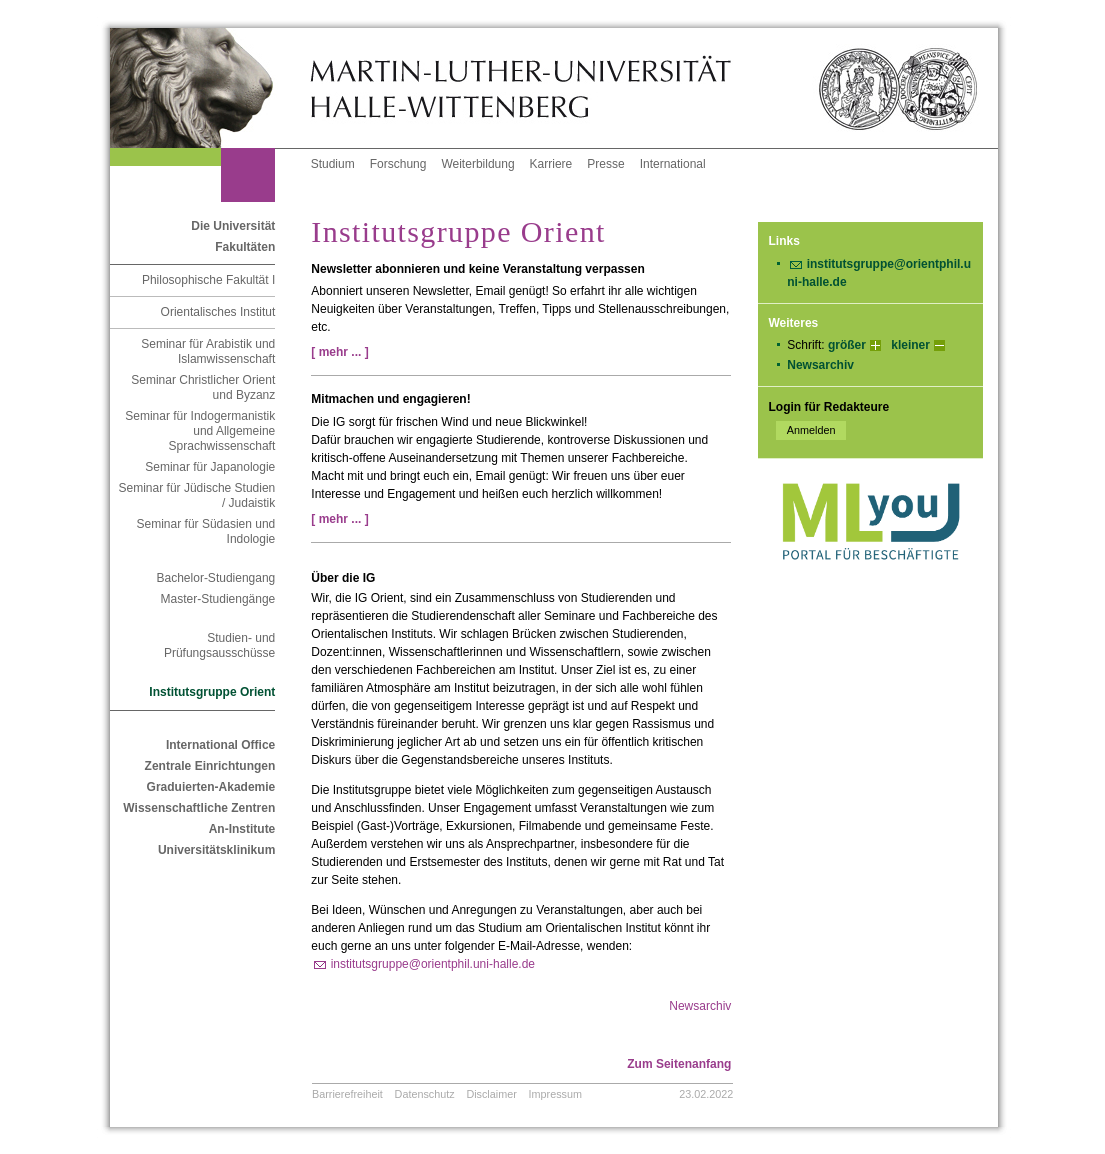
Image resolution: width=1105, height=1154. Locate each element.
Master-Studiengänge (218, 599)
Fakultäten (245, 247)
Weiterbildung (477, 164)
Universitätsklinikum (216, 850)
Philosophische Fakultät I (208, 280)
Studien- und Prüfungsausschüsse (219, 645)
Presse (605, 164)
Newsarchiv (820, 365)
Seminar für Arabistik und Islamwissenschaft (208, 351)
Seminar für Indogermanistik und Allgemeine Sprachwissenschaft (200, 431)
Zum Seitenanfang (679, 1064)
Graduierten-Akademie (211, 787)
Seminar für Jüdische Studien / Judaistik (197, 495)
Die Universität (233, 226)
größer (847, 345)
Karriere (551, 164)
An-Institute (242, 829)
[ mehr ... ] (339, 352)
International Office (220, 745)
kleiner (910, 345)
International (673, 164)
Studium (333, 164)
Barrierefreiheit (347, 1094)
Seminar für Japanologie (210, 467)
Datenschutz (425, 1094)
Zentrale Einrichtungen (210, 766)
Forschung (398, 164)
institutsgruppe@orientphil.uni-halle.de (433, 964)
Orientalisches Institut (218, 312)
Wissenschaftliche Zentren (199, 808)
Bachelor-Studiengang (216, 578)
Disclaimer (491, 1094)
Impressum (555, 1094)
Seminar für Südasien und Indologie (206, 531)
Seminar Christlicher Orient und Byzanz (203, 387)
